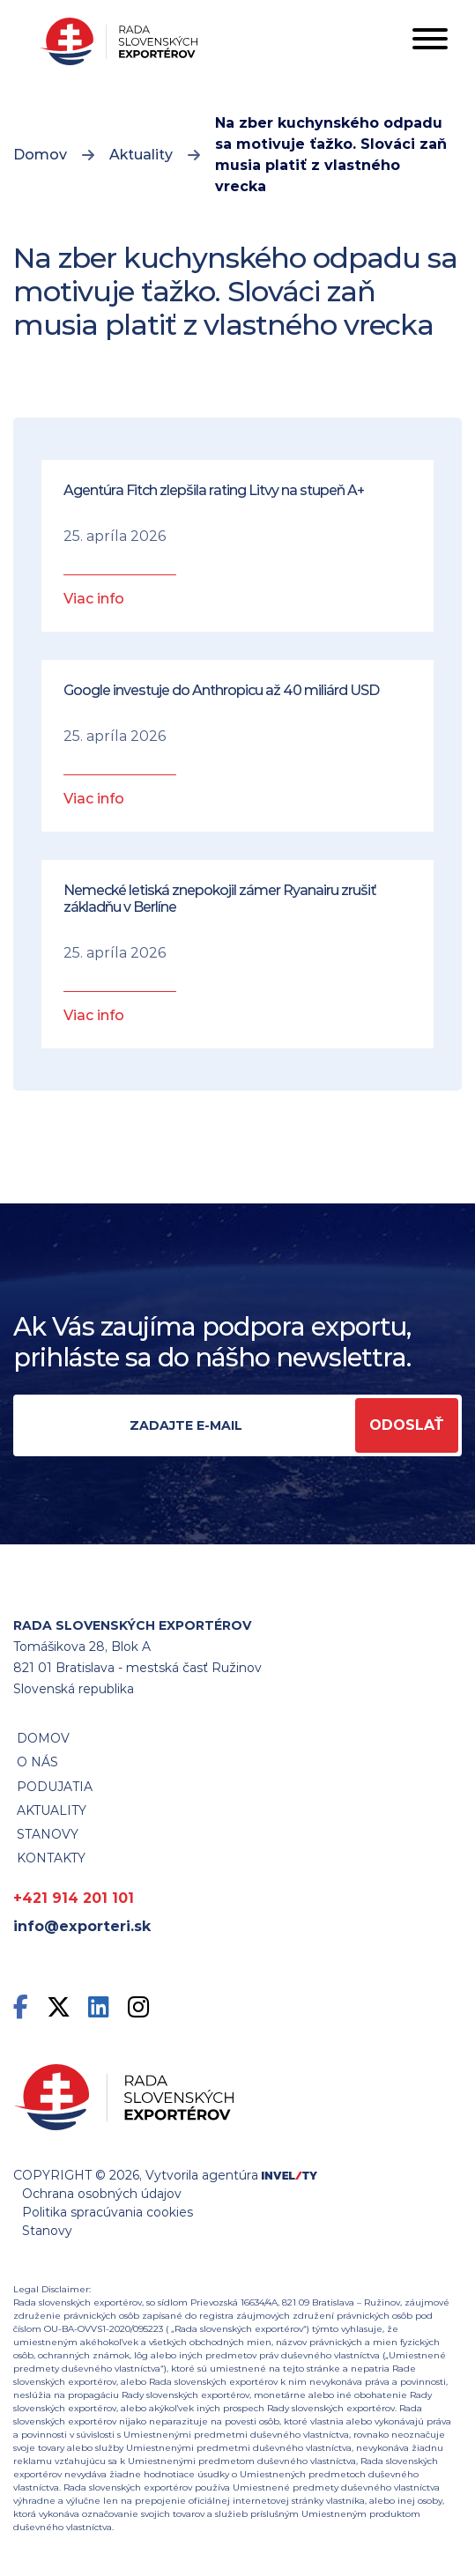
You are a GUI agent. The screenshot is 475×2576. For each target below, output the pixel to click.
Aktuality (141, 154)
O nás (37, 1762)
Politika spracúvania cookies (107, 2212)
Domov (40, 154)
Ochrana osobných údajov (102, 2194)
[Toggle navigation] (430, 42)
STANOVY (47, 1834)
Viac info (93, 598)
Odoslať (406, 1425)
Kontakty (51, 1858)
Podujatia (55, 1787)
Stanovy (47, 2231)
